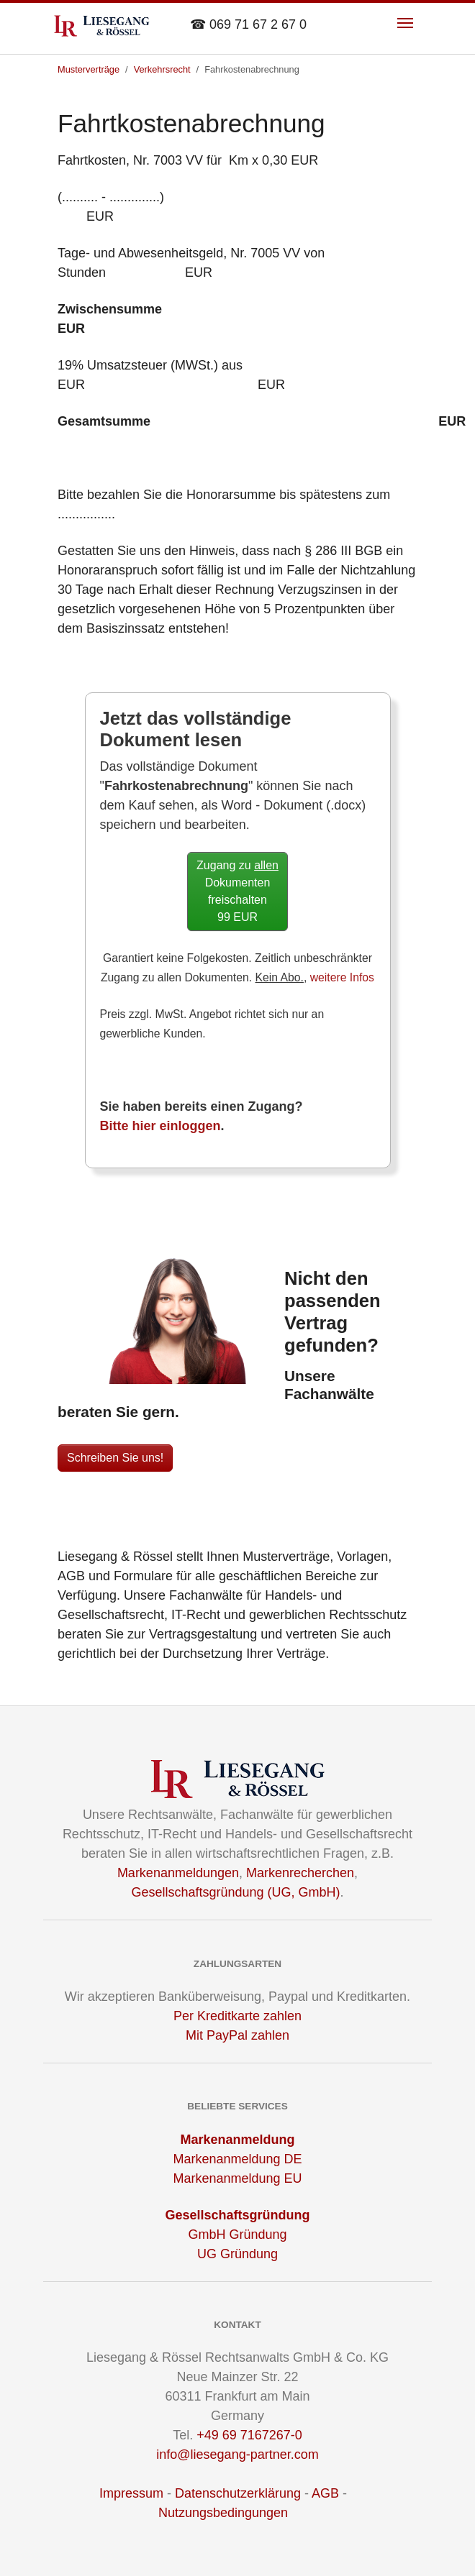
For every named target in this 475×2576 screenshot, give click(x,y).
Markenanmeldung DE (237, 2159)
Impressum (131, 2493)
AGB (325, 2493)
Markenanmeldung (237, 2139)
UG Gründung (237, 2254)
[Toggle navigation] (405, 23)
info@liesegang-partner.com (237, 2454)
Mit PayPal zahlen (237, 2035)
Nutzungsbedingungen (223, 2513)
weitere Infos (342, 977)
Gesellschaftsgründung (237, 2215)
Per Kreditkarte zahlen (237, 2016)
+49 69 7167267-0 (249, 2435)
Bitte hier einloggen (160, 1126)
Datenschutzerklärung (238, 2493)
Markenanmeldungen (178, 1873)
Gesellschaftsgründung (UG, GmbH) (235, 1892)
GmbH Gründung (237, 2234)
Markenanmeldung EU (237, 2178)
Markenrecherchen (300, 1873)
